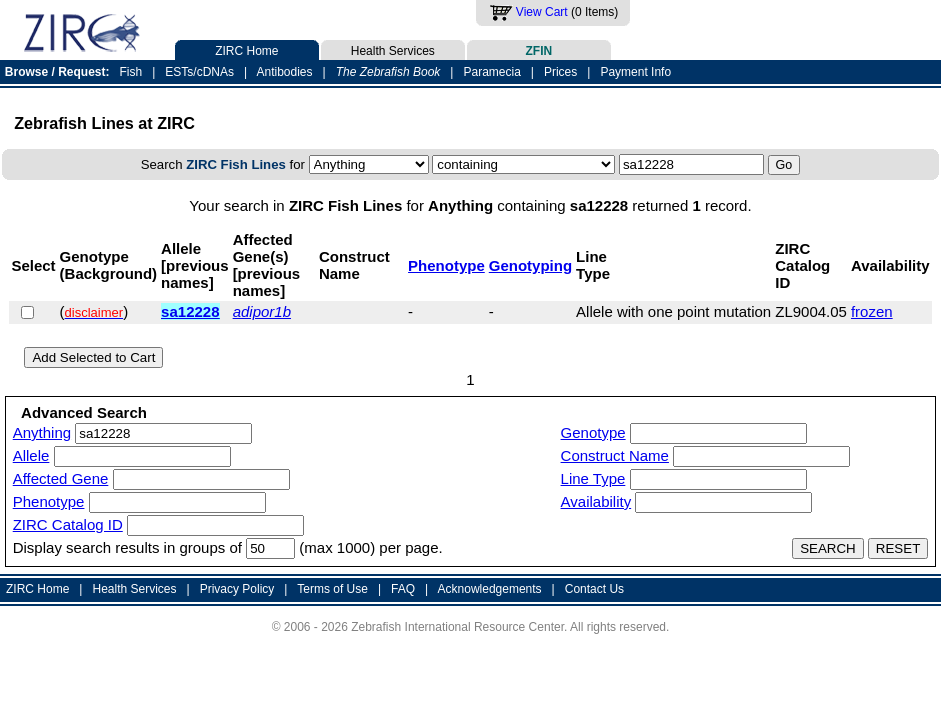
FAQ (403, 589)
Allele (31, 455)
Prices (560, 72)
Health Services (393, 49)
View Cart (542, 12)
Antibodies (284, 72)
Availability (596, 501)
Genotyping (530, 265)
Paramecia (491, 72)
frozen (872, 311)
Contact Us (594, 589)
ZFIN (539, 49)
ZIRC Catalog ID (68, 524)
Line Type (593, 478)
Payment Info (635, 72)
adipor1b (262, 311)
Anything (42, 432)
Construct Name (615, 455)
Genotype (593, 432)
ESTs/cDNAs (199, 72)
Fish (131, 72)
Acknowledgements (490, 589)
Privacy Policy (237, 589)
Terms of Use (332, 589)
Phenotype (446, 265)
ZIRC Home (247, 49)
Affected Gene (61, 478)
